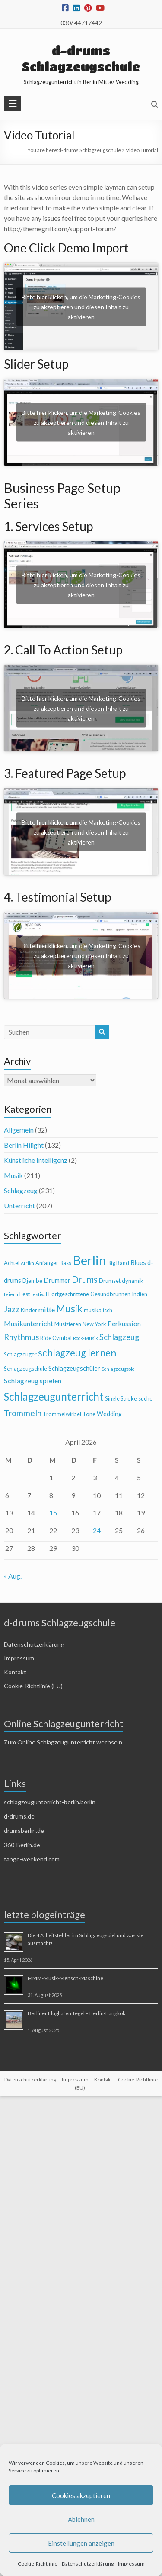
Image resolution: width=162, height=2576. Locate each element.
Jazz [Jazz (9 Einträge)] (11, 1309)
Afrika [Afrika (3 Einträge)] (27, 1263)
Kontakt (15, 1672)
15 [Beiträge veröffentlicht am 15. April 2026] (53, 1512)
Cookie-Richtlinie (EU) (33, 1685)
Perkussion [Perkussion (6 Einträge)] (124, 1323)
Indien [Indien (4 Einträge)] (139, 1294)
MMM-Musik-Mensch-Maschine (65, 1978)
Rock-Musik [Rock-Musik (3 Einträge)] (85, 1338)
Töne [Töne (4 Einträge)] (89, 1414)
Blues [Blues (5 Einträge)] (138, 1262)
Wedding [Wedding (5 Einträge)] (109, 1413)
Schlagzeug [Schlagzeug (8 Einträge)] (119, 1337)
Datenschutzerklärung (88, 2563)
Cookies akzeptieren (81, 2495)
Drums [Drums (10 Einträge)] (85, 1279)
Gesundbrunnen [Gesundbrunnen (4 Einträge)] (110, 1294)
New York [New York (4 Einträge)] (94, 1323)
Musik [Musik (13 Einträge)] (69, 1308)
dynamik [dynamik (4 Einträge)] (132, 1280)
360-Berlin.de (22, 1844)
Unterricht (19, 1205)
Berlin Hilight (24, 1145)
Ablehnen (81, 2519)
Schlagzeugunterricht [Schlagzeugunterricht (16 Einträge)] (54, 1396)
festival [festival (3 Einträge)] (39, 1294)
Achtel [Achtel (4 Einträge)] (11, 1262)
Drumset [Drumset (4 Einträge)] (110, 1280)
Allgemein (19, 1130)
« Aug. (13, 1576)
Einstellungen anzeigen (81, 2543)
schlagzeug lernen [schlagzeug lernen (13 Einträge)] (77, 1353)
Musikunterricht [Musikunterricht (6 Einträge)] (28, 1323)
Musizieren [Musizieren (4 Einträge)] (67, 1323)
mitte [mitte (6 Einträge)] (46, 1309)
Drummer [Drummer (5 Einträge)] (57, 1280)
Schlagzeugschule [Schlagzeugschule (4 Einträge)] (25, 1368)
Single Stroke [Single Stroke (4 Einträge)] (121, 1398)
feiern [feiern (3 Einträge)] (11, 1294)
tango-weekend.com (32, 1859)
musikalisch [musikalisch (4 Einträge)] (98, 1310)
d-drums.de (19, 1816)
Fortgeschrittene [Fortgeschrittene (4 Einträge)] (68, 1294)
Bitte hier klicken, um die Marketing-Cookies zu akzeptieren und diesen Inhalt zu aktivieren (81, 306)
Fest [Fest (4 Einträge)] (24, 1294)
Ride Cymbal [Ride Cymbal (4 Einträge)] (56, 1337)
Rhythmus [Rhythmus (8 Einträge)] (21, 1337)
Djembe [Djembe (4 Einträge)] (32, 1280)
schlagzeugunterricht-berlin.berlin (49, 1802)
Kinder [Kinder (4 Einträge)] (29, 1310)
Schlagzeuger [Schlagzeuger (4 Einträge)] (20, 1354)
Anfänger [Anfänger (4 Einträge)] (46, 1262)
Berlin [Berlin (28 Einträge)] (89, 1260)
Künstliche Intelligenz (35, 1160)
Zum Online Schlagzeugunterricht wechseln (63, 1742)
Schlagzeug (21, 1190)
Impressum (131, 2563)
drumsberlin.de (24, 1830)
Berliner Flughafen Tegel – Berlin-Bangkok (76, 2013)
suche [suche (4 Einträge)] (145, 1398)
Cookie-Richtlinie (37, 2563)
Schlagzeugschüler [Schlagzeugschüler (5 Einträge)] (74, 1368)
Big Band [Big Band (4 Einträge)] (118, 1262)
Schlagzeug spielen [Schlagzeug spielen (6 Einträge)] (32, 1380)
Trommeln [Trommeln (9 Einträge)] (22, 1413)
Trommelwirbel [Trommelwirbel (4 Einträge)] (62, 1414)
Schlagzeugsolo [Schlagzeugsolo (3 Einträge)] (118, 1369)
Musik (13, 1175)
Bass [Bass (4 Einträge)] (65, 1262)
